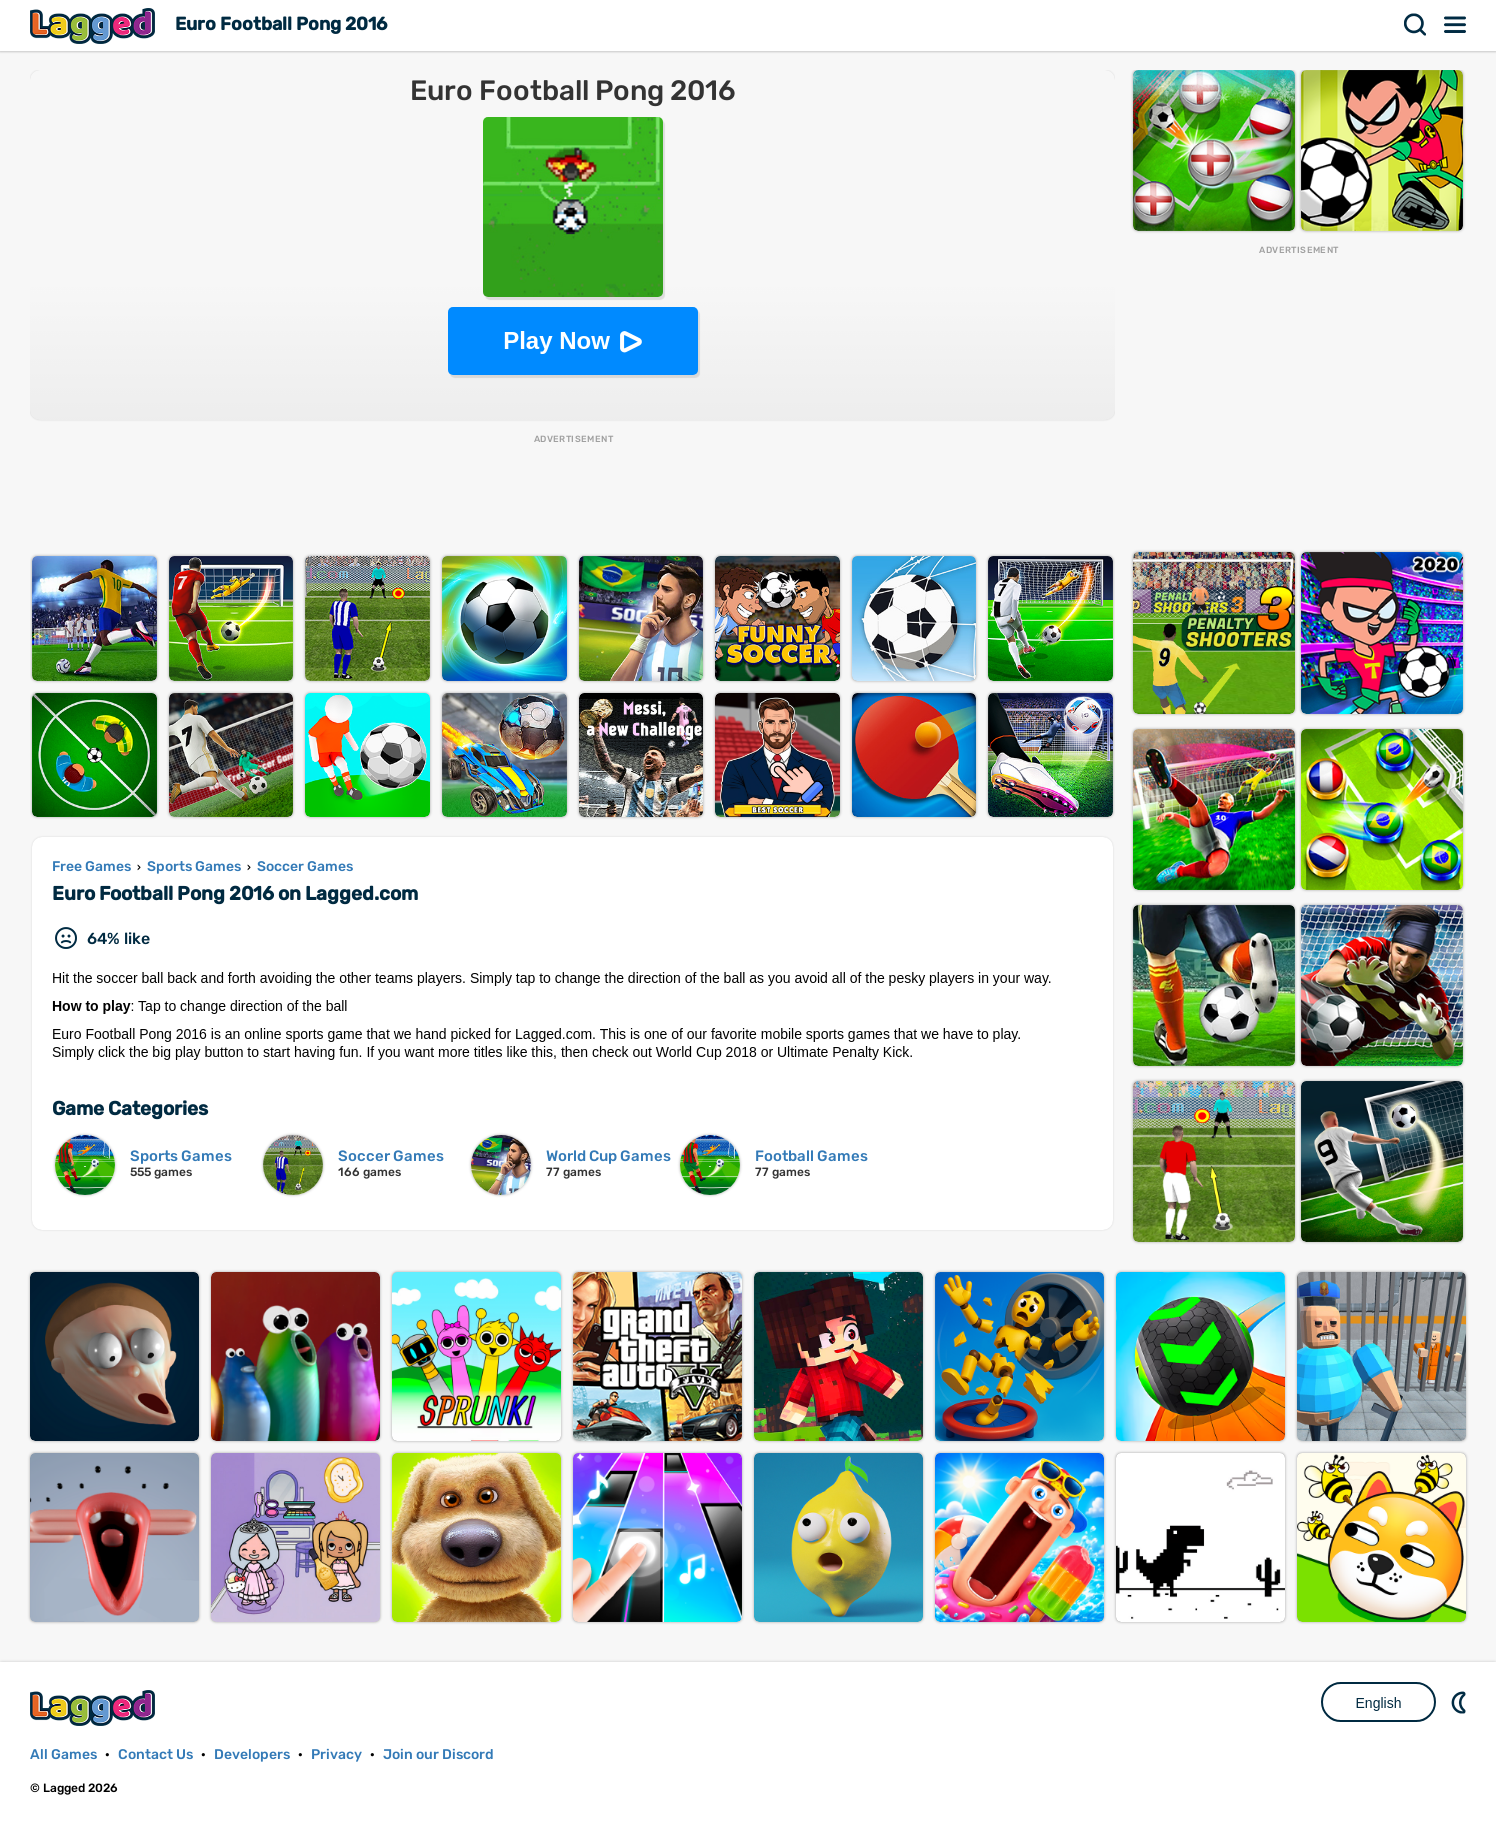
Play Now (556, 340)
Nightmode (1461, 1702)
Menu (1456, 25)
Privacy (336, 1754)
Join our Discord (438, 1754)
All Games (63, 1754)
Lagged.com (95, 1707)
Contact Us (155, 1754)
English (1379, 1703)
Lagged (95, 25)
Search (1416, 25)
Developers (252, 1754)
